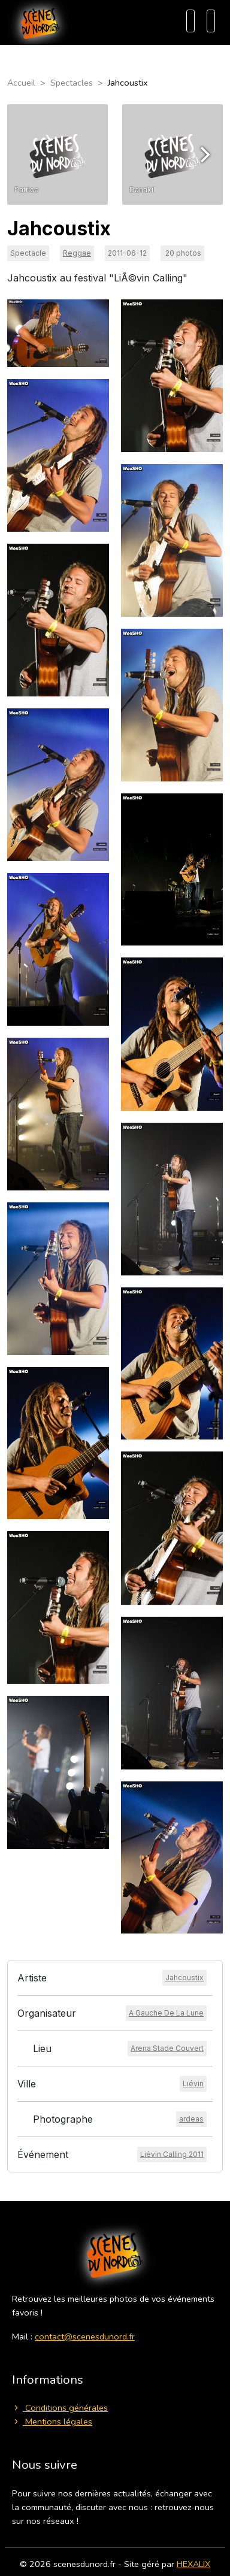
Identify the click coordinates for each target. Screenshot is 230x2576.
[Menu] (211, 21)
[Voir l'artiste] (184, 1978)
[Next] (203, 154)
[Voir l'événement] (172, 2154)
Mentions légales (52, 2421)
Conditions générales (60, 2408)
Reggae (77, 252)
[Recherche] (190, 21)
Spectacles (71, 83)
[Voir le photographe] (191, 2119)
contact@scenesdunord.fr (85, 2336)
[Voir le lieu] (167, 2048)
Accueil (21, 83)
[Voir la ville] (193, 2084)
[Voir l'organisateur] (166, 2013)
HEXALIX (193, 2564)
